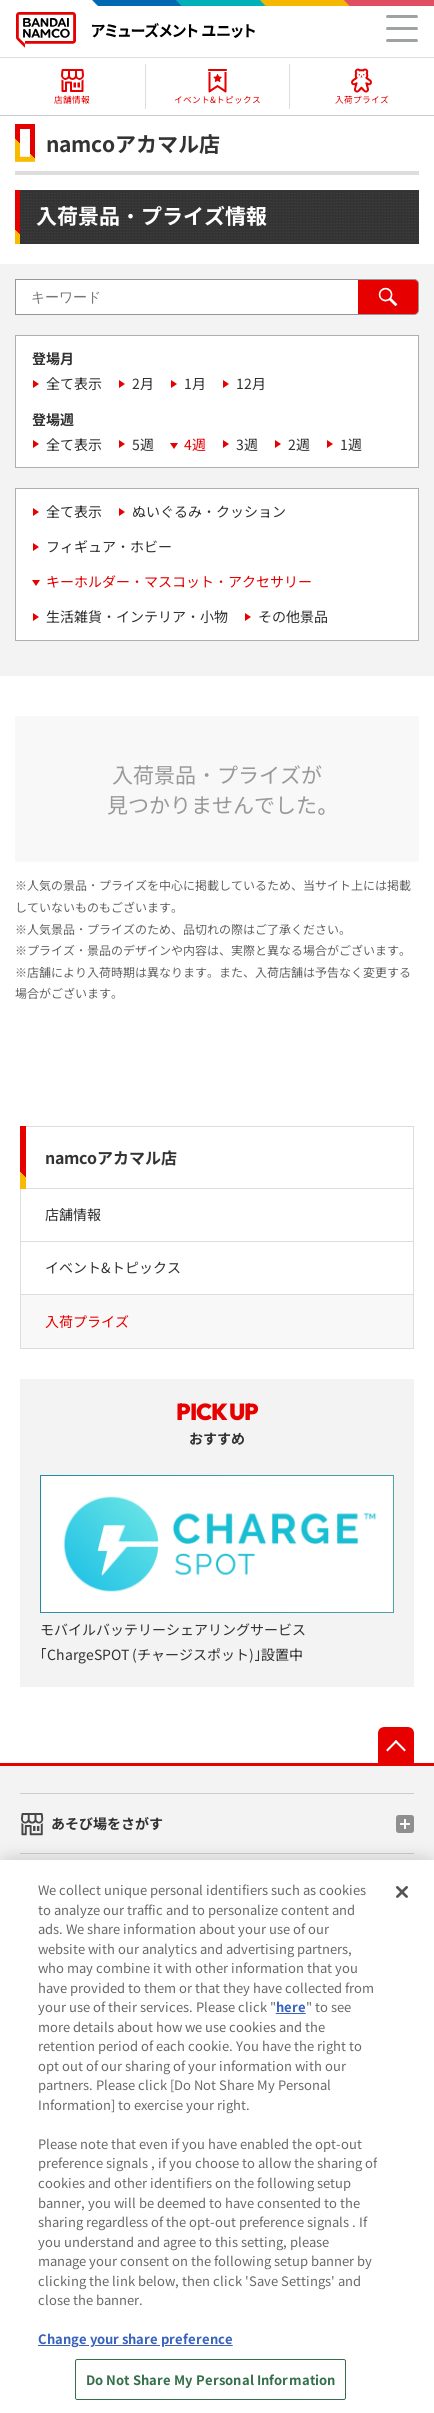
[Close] (402, 1915)
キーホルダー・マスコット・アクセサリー (179, 581)
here (291, 2030)
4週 (195, 444)
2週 (299, 444)
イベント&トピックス (113, 1267)
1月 (195, 383)
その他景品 (293, 616)
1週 (351, 444)
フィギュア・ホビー (109, 546)
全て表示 (74, 383)
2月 (143, 383)
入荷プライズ (87, 1321)
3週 (247, 444)
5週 (143, 444)
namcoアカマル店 (111, 1157)
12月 (251, 383)
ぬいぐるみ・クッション (209, 511)
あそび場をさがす (107, 1823)
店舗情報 (73, 1214)
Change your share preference (135, 2361)
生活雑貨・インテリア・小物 (137, 616)
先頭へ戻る (396, 1745)
